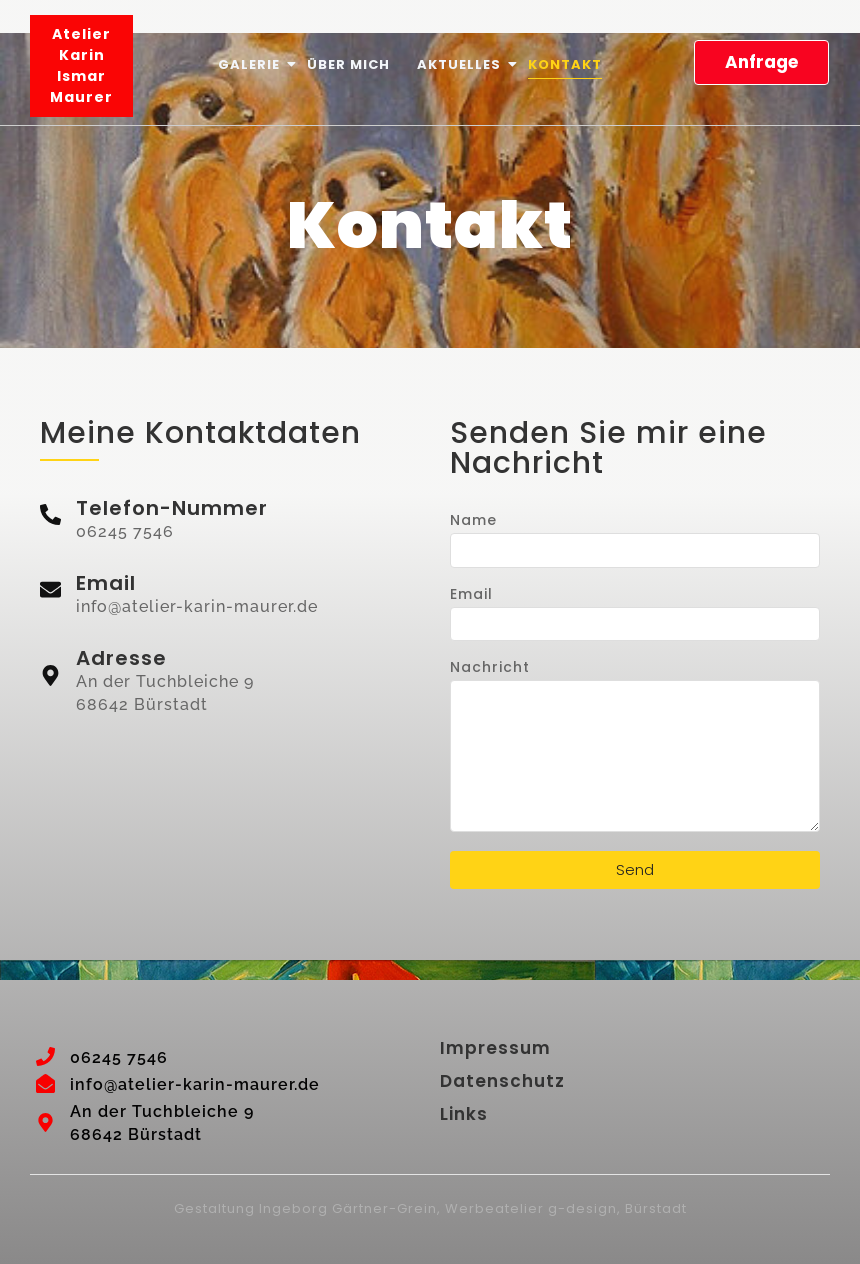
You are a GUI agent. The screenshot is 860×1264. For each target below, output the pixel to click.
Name (473, 521)
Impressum (495, 1048)
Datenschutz (502, 1081)
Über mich (348, 64)
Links (464, 1114)
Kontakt (565, 64)
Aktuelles (460, 64)
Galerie (250, 64)
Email (471, 595)
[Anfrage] (761, 63)
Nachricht (490, 668)
